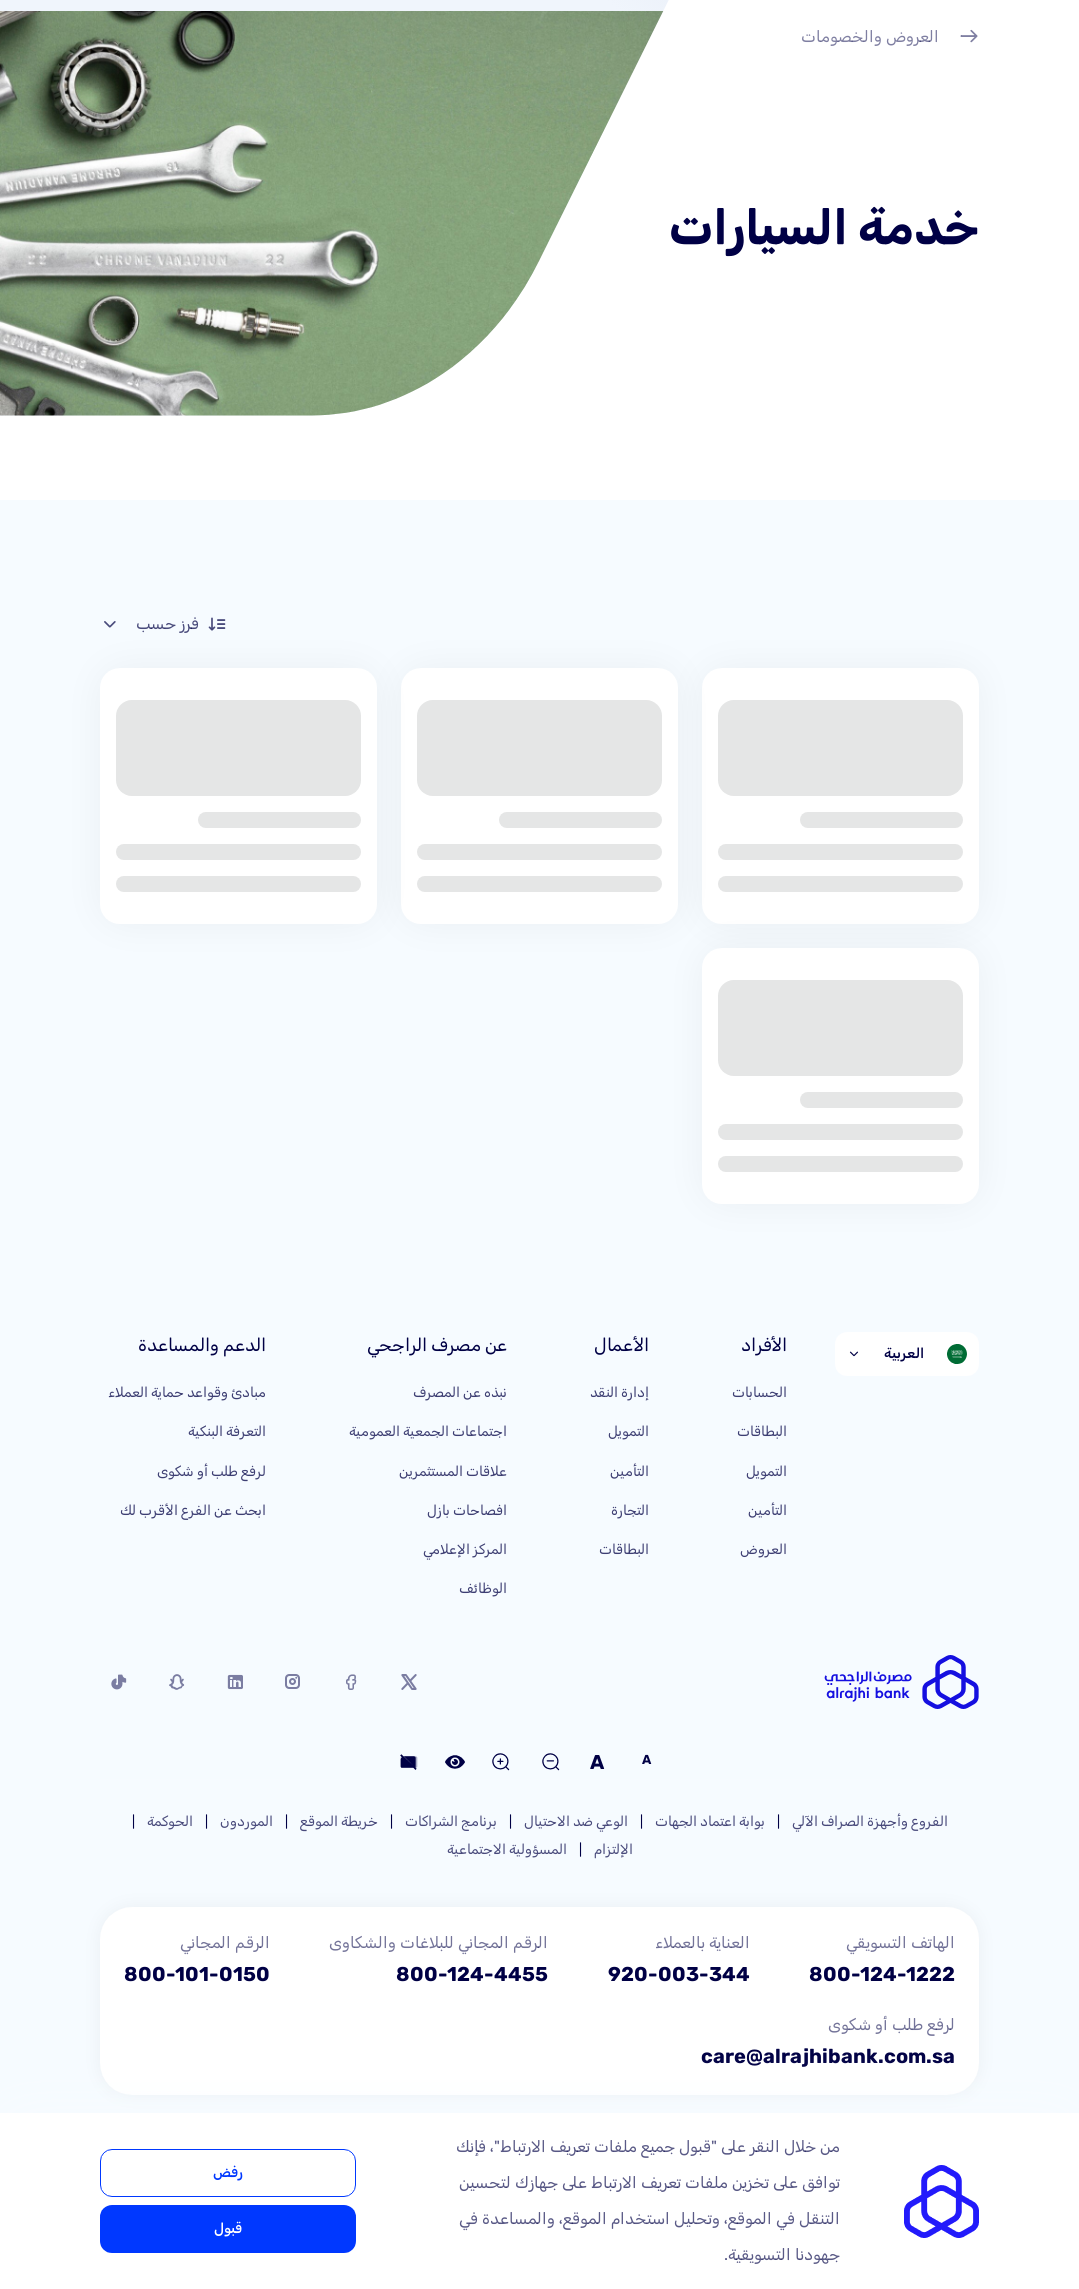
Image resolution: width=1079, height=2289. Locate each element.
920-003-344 (679, 1974)
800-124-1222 (882, 1974)
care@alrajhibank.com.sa (828, 2056)
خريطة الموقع (339, 1821)
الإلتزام (613, 1849)
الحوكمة (170, 1821)
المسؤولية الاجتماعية (507, 1849)
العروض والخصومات (890, 39)
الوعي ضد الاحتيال (576, 1821)
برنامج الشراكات (451, 1821)
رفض (228, 2172)
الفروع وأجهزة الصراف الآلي (870, 1821)
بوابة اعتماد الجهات (710, 1821)
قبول (228, 2228)
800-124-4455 (472, 1974)
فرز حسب (163, 624)
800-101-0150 (197, 1974)
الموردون (246, 1821)
